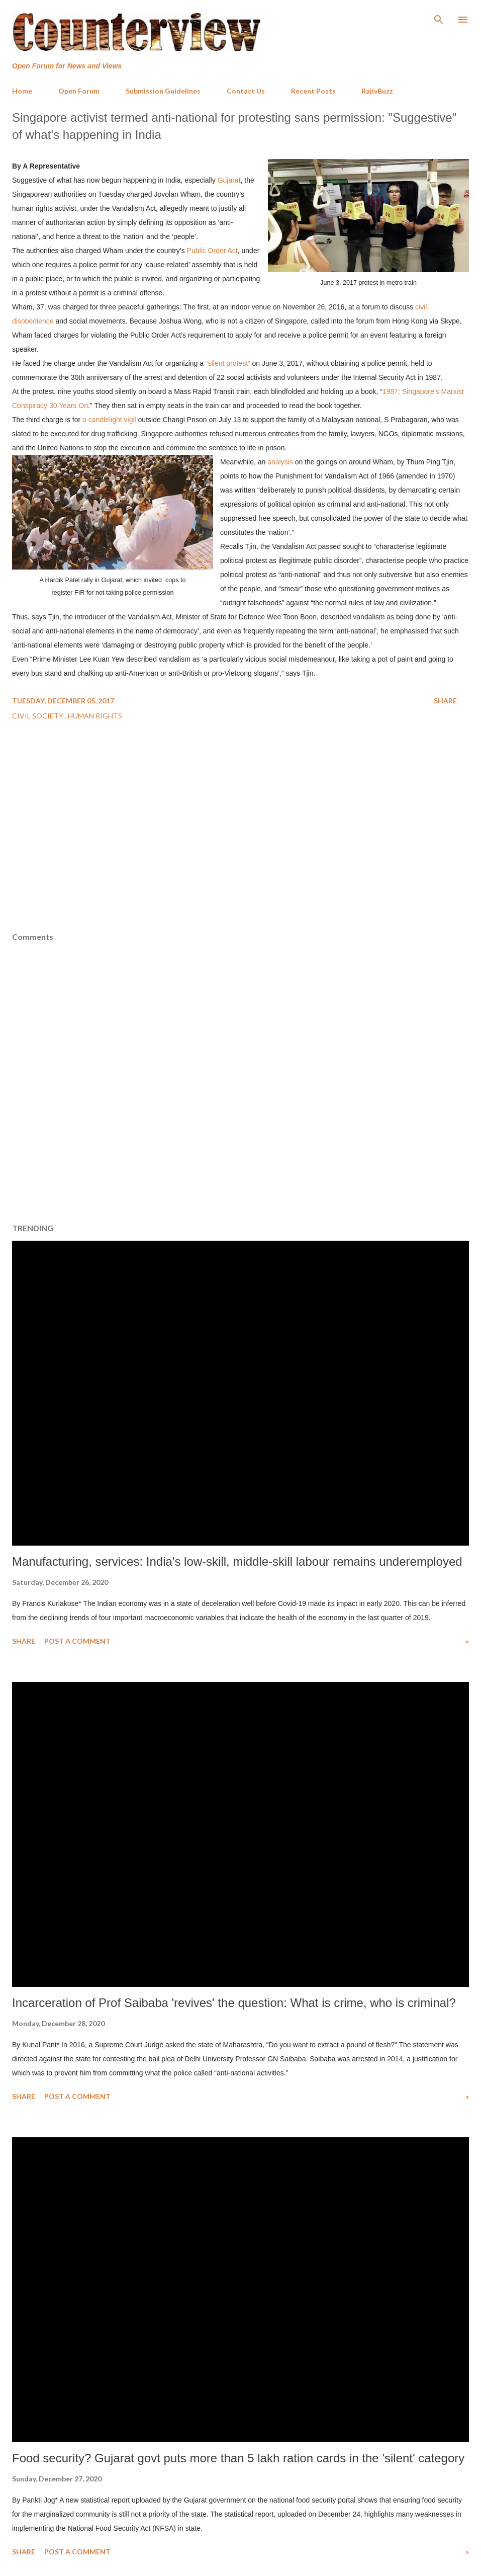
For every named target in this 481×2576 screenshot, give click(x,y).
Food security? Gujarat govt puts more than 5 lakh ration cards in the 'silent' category (238, 2458)
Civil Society (38, 715)
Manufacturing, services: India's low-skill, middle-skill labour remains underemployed (237, 1561)
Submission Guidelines (163, 91)
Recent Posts (313, 91)
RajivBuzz (377, 91)
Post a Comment (77, 1641)
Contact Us (246, 91)
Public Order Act (212, 251)
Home (22, 91)
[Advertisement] (240, 856)
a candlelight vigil (109, 420)
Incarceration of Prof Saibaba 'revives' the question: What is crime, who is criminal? (234, 2002)
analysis (281, 462)
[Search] (439, 18)
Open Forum (79, 91)
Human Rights (95, 715)
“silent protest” (228, 363)
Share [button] (445, 700)
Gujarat (229, 180)
